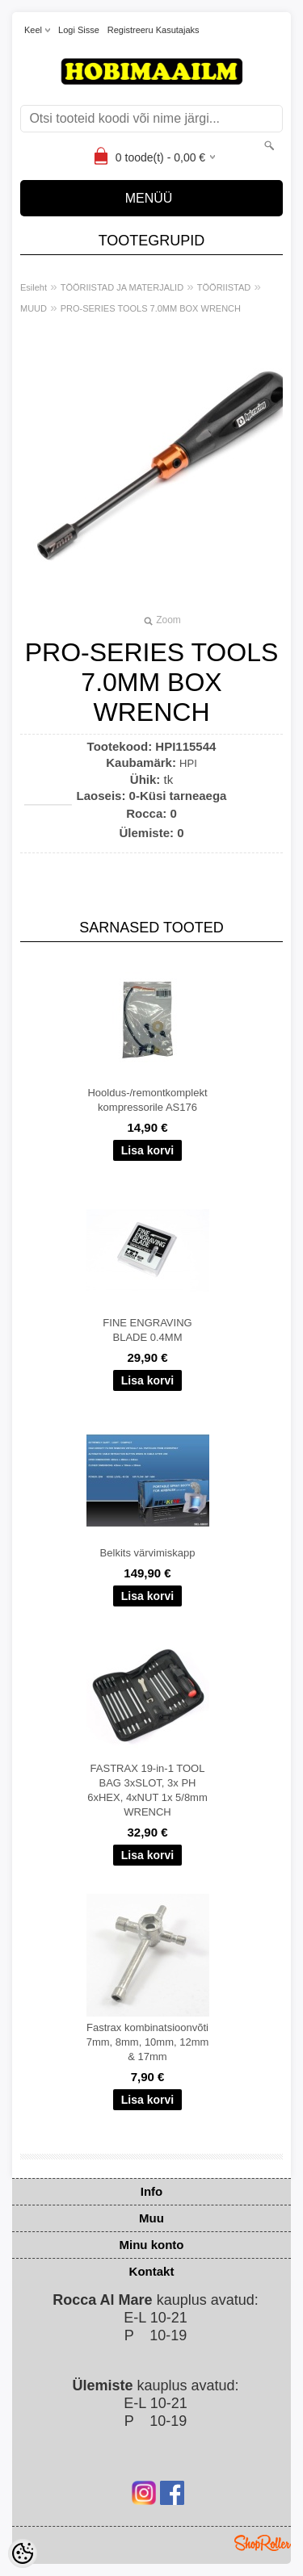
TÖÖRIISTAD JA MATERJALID (122, 287)
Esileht (33, 287)
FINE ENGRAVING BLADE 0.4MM (147, 1330)
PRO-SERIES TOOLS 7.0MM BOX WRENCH (151, 308)
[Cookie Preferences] (22, 2553)
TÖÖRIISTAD (223, 287)
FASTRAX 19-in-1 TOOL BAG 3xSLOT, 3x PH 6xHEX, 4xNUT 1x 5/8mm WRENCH (147, 1790)
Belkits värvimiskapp (148, 1553)
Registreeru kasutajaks (153, 30)
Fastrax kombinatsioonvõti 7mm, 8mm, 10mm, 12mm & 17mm (147, 2042)
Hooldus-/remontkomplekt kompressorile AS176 (147, 1100)
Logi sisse (78, 30)
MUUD (33, 308)
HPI (188, 763)
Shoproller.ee (262, 2543)
